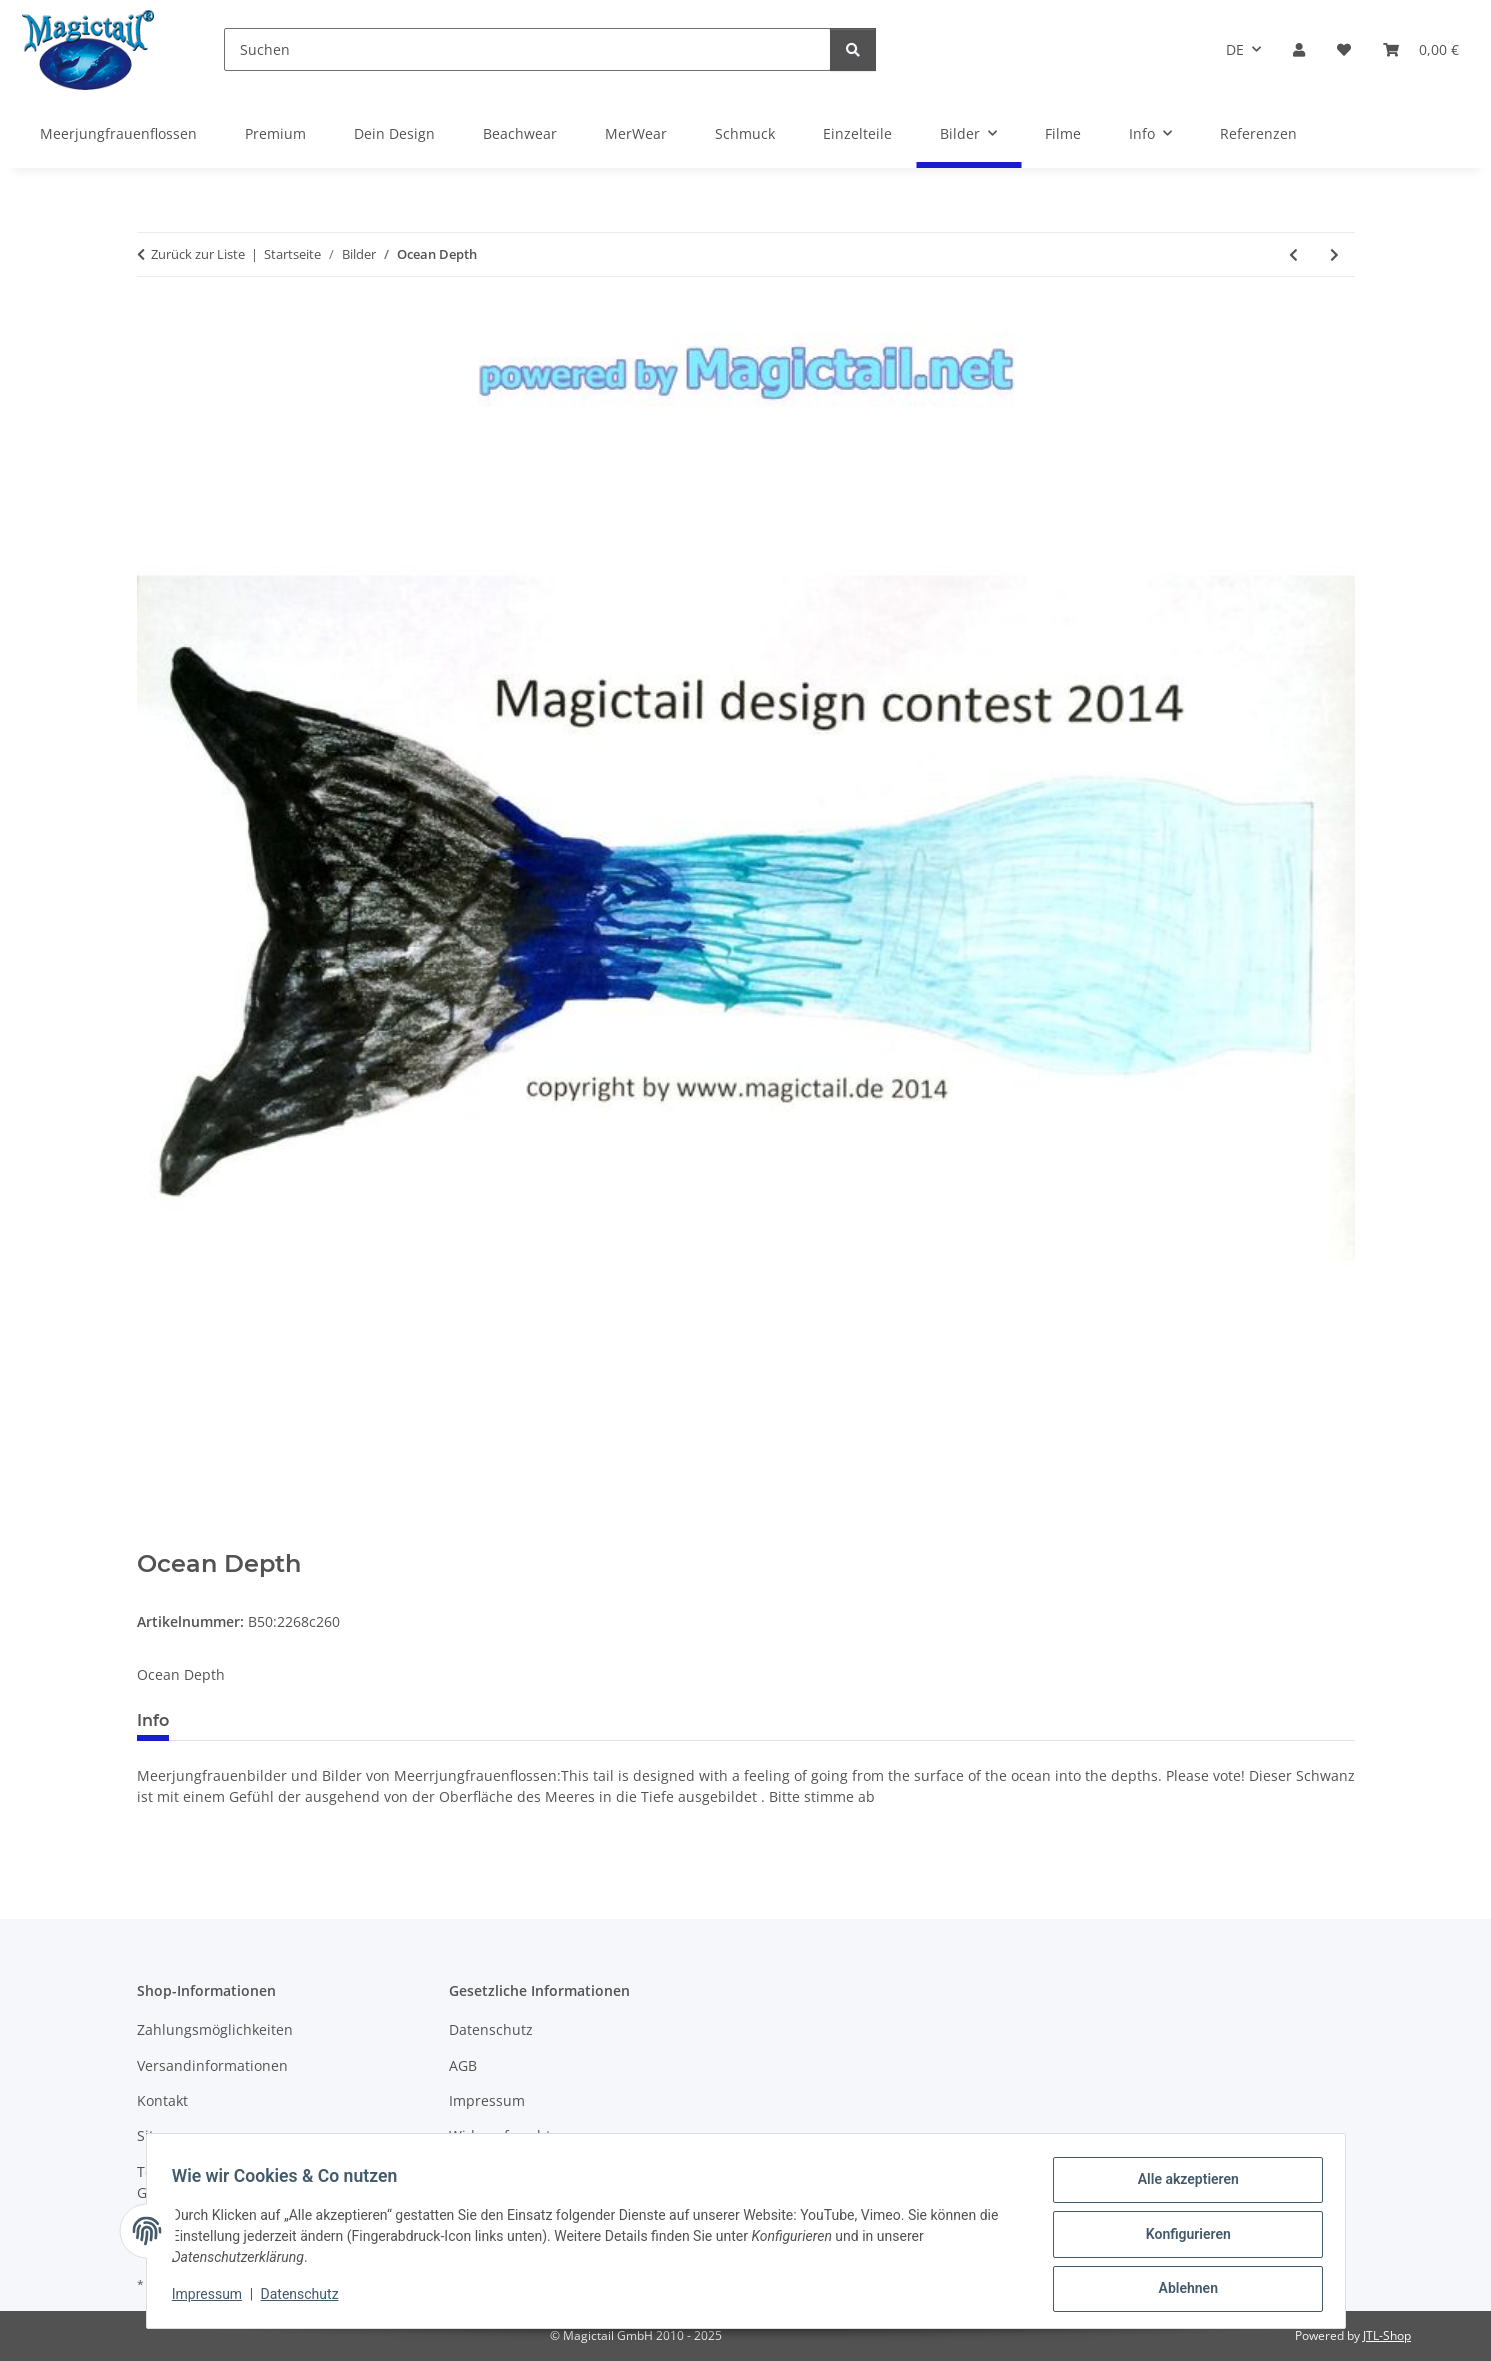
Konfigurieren (1181, 2238)
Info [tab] (153, 1720)
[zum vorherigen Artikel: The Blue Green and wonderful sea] (1293, 254)
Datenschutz (306, 2299)
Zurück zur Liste (198, 254)
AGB (463, 2065)
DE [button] (1235, 49)
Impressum (214, 2299)
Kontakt (162, 2100)
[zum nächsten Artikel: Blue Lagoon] (1334, 254)
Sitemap (164, 2135)
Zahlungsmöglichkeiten (215, 2029)
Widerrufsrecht (500, 2135)
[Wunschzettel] (1344, 49)
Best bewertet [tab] (260, 1720)
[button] (1299, 49)
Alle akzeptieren (1181, 2186)
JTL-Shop (1387, 2335)
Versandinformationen (212, 2065)
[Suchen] (527, 49)
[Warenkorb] (1421, 49)
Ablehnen (1181, 2290)
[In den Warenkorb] (153, 1539)
